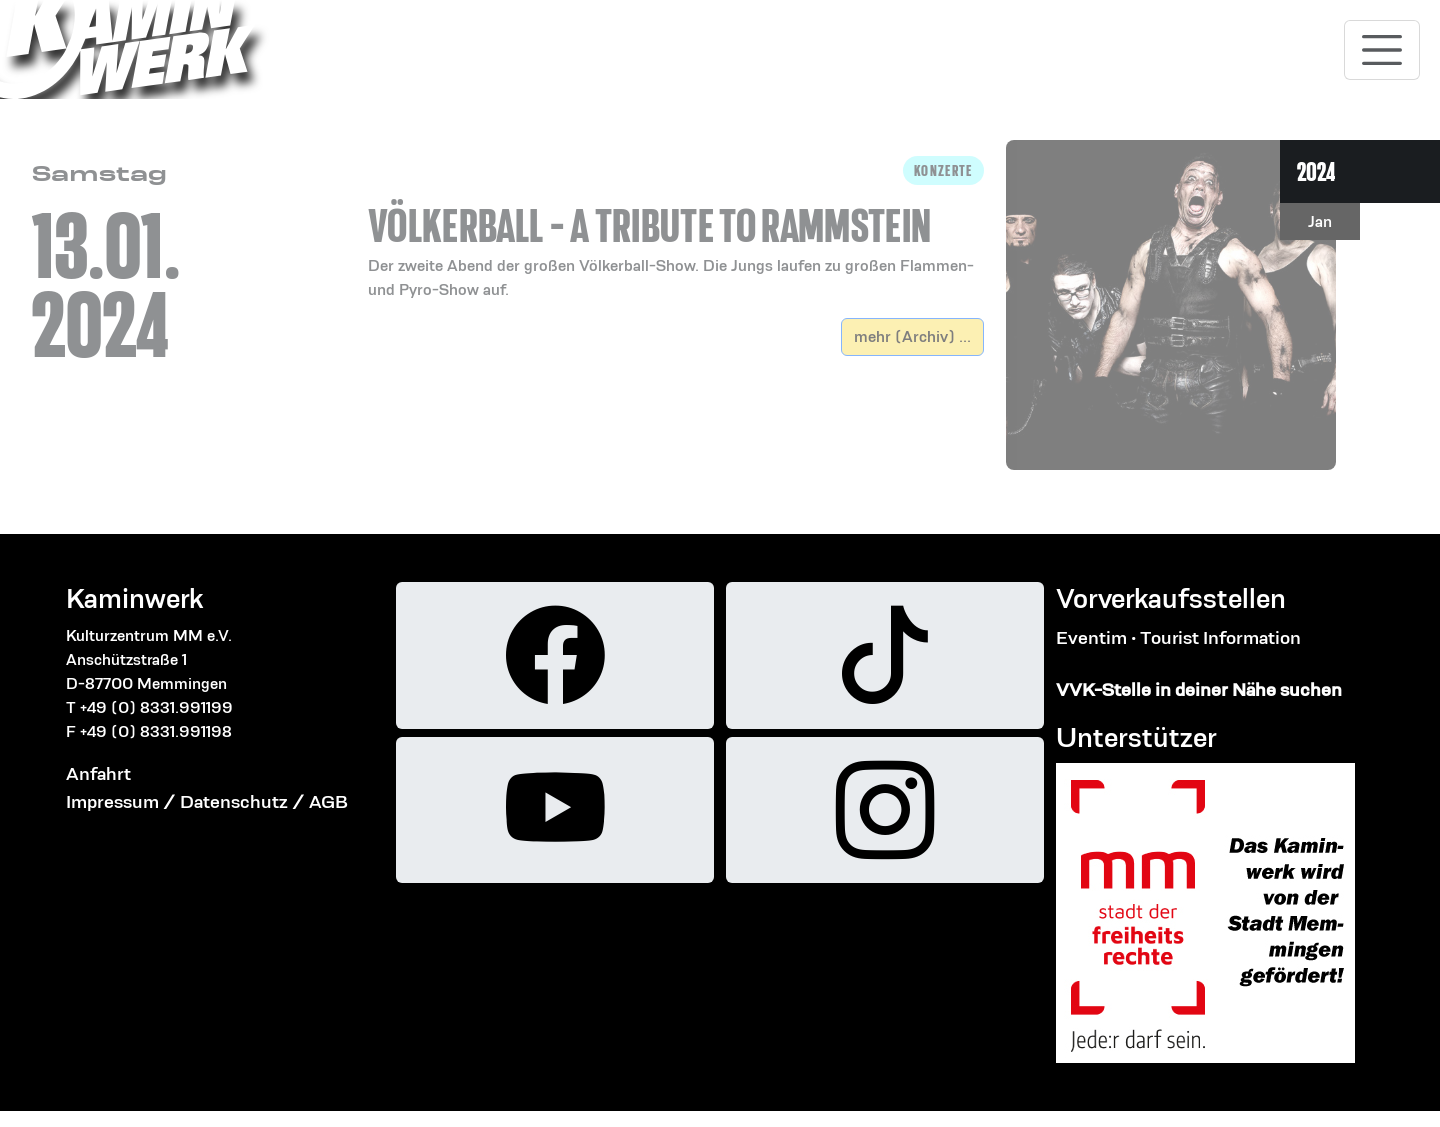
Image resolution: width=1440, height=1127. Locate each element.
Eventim (1091, 637)
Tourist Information (1220, 637)
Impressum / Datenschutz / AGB (207, 801)
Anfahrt (98, 773)
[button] (676, 229)
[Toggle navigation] (1382, 50)
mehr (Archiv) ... (912, 336)
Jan (1320, 221)
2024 (1316, 171)
